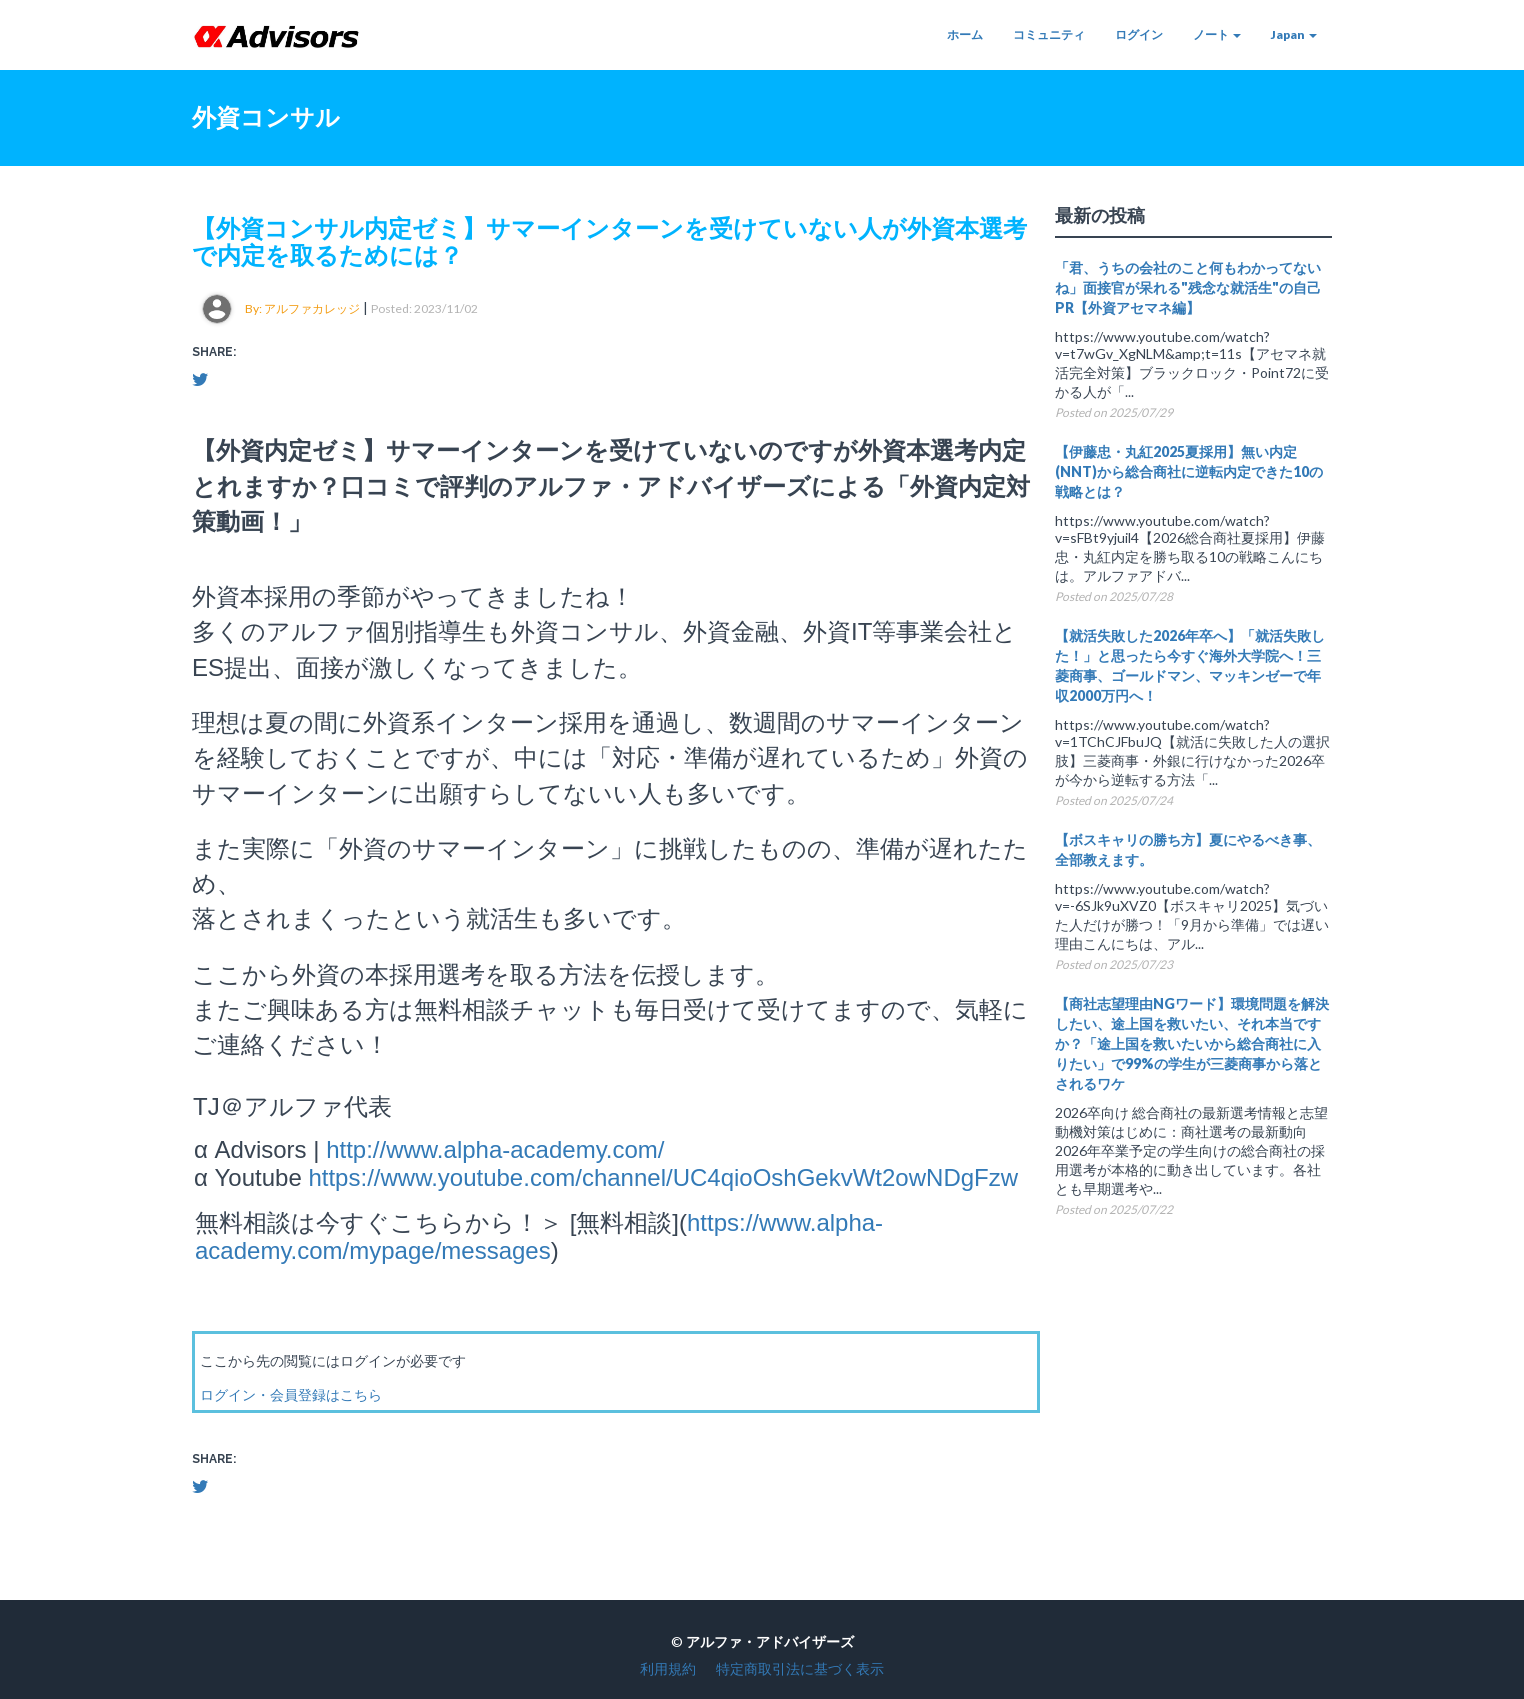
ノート (1217, 34)
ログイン (1139, 34)
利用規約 (668, 1668)
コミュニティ (1049, 34)
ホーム (965, 34)
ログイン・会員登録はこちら (291, 1394)
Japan (1294, 34)
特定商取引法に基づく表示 (800, 1668)
